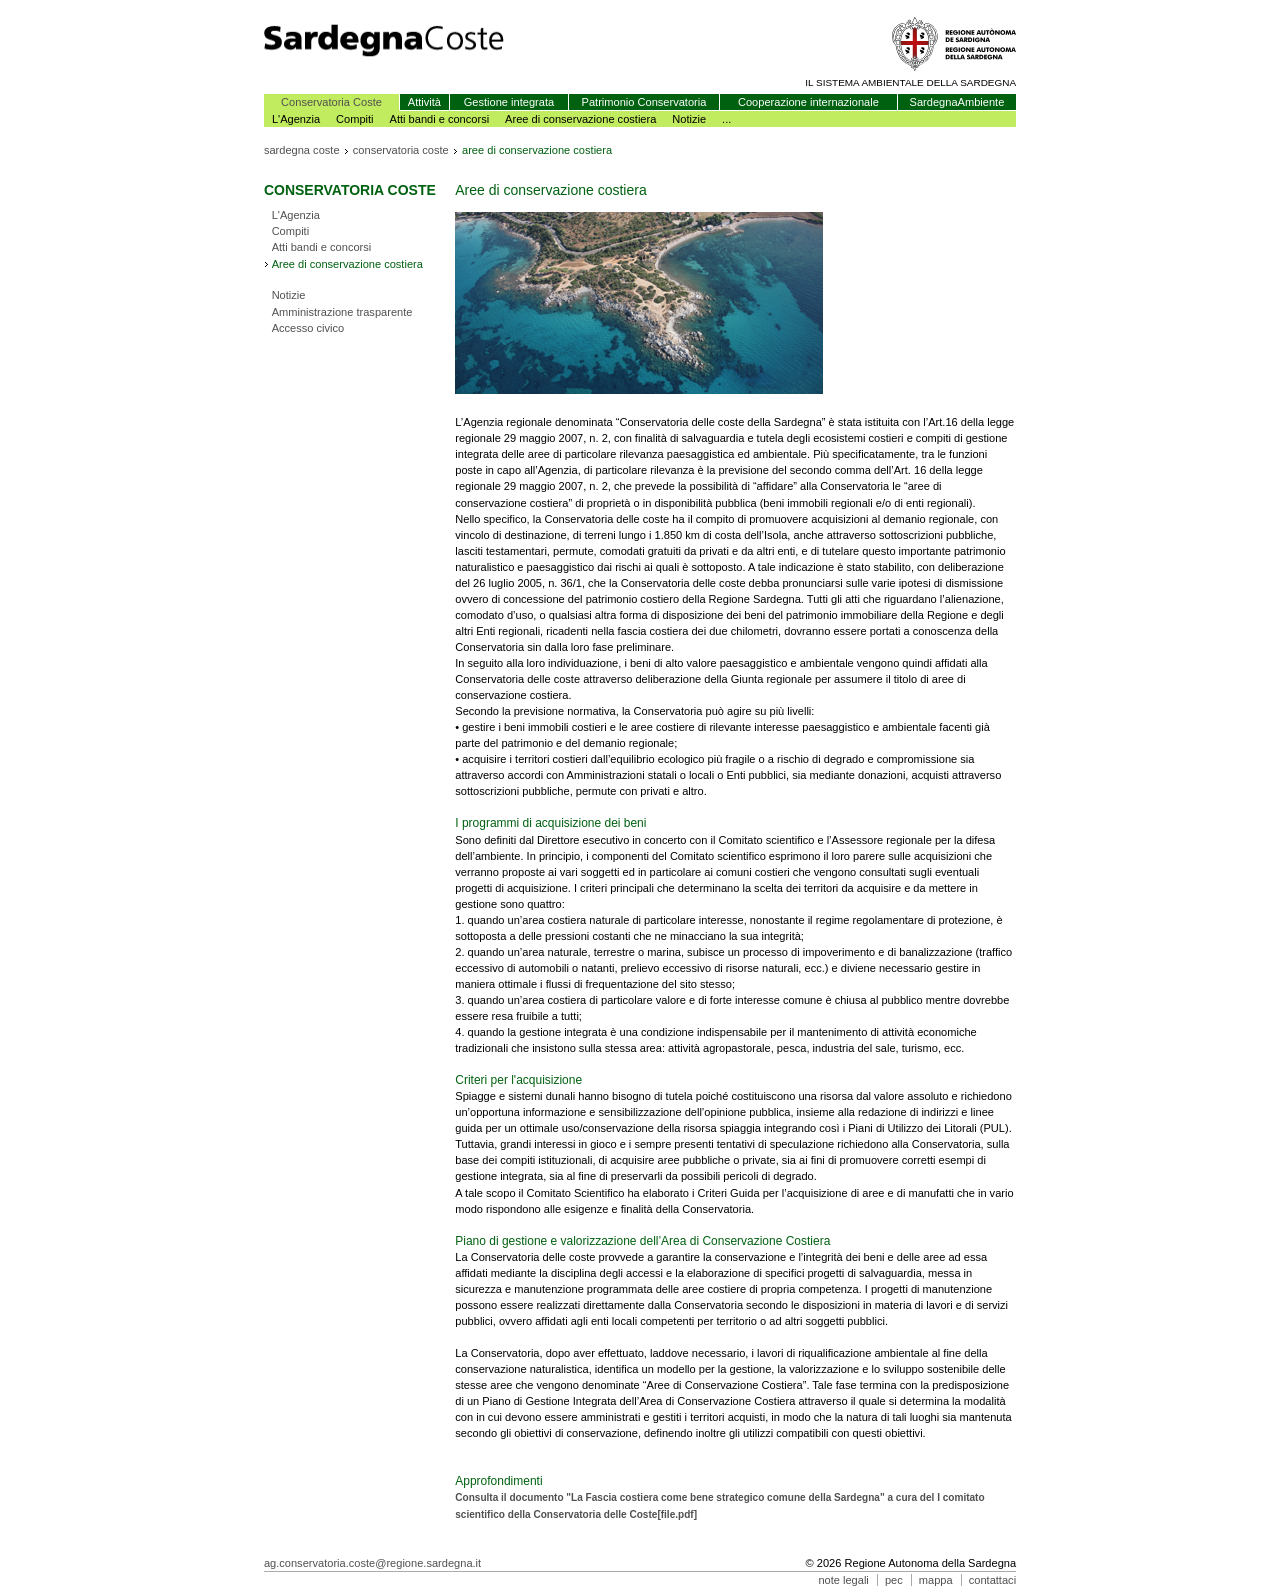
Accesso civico (308, 328)
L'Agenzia (296, 119)
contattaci (992, 1580)
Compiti (355, 119)
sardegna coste (302, 150)
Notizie (689, 119)
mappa (936, 1580)
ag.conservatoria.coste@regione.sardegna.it (372, 1563)
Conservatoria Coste (331, 102)
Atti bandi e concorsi (440, 119)
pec (894, 1580)
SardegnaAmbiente (957, 102)
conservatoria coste (401, 150)
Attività (424, 102)
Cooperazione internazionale (808, 102)
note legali (843, 1580)
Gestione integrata (509, 102)
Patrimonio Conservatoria (644, 102)
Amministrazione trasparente (342, 312)
